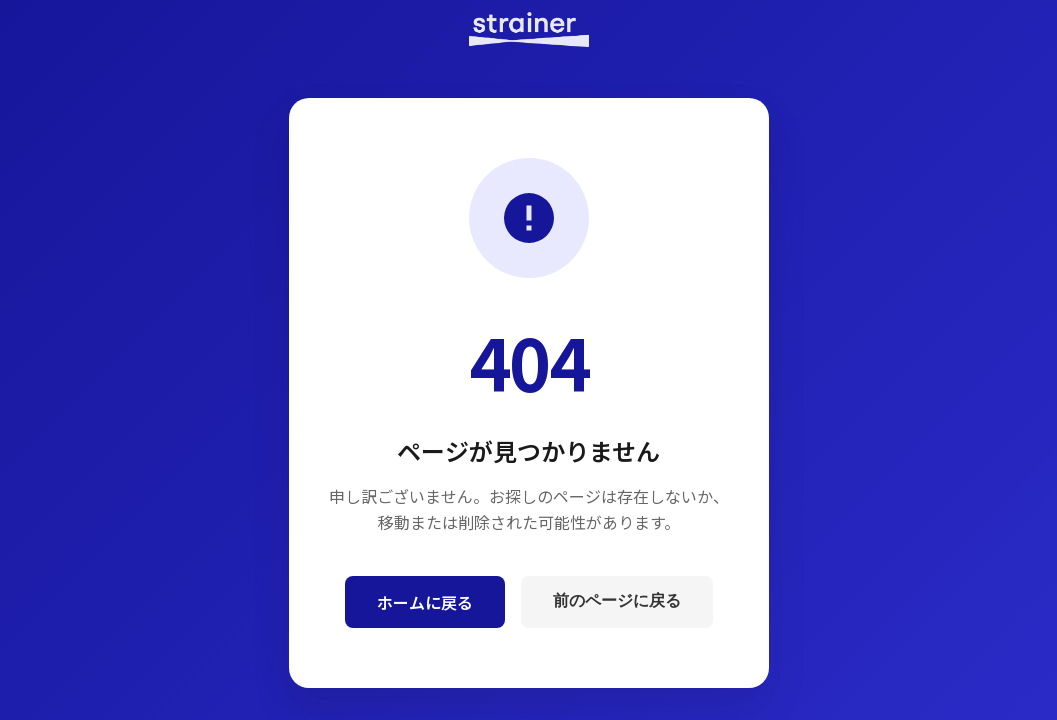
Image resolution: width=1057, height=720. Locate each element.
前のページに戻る (617, 600)
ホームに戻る (425, 602)
